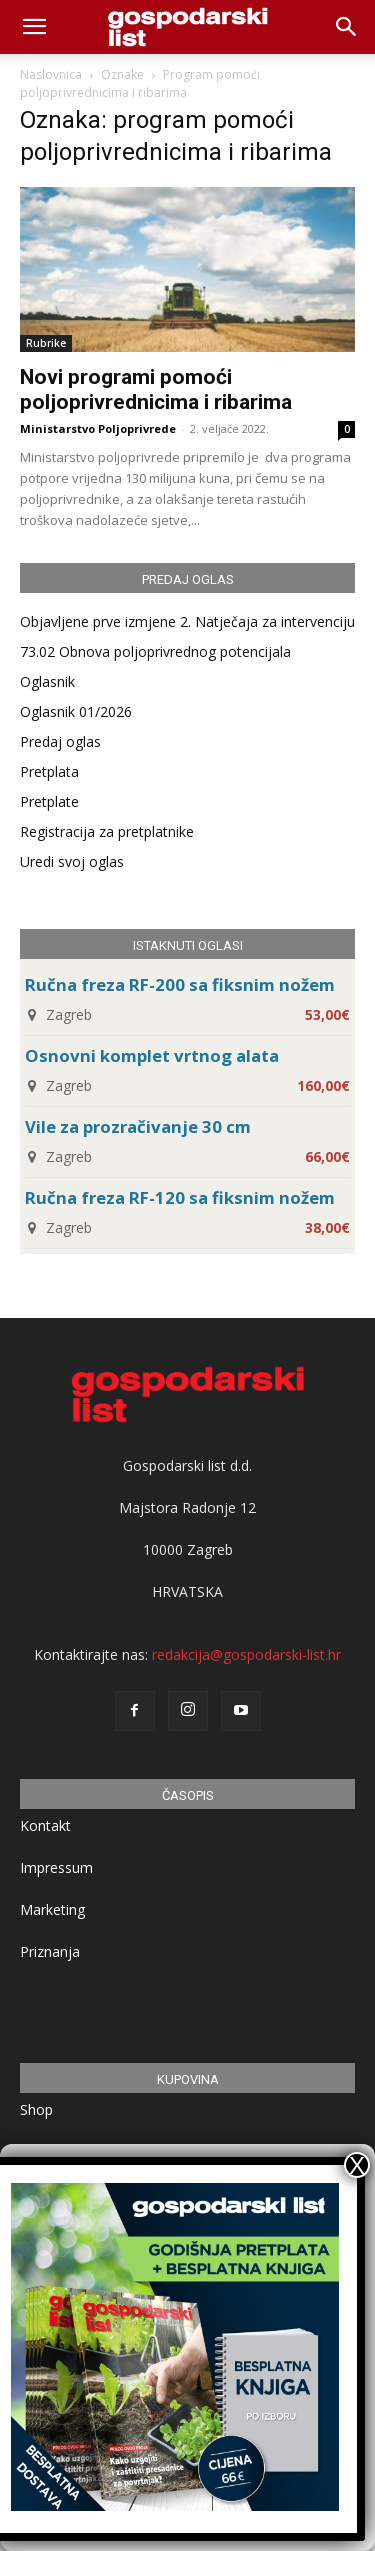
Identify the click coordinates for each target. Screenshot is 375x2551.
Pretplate (49, 801)
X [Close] (357, 2165)
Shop (36, 2109)
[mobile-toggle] (34, 27)
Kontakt (45, 1825)
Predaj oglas (60, 741)
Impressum (56, 1867)
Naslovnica (51, 74)
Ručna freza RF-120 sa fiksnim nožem (180, 1197)
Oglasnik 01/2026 (76, 711)
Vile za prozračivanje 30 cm (138, 1126)
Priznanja (50, 1951)
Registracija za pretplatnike (107, 831)
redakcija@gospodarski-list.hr (246, 1654)
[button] (347, 27)
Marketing (52, 1909)
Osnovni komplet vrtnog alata (152, 1055)
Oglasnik (47, 681)
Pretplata (49, 771)
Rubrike (46, 343)
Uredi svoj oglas (72, 861)
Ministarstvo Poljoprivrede (98, 428)
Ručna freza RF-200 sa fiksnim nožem (180, 984)
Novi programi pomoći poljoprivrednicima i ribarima (156, 389)
